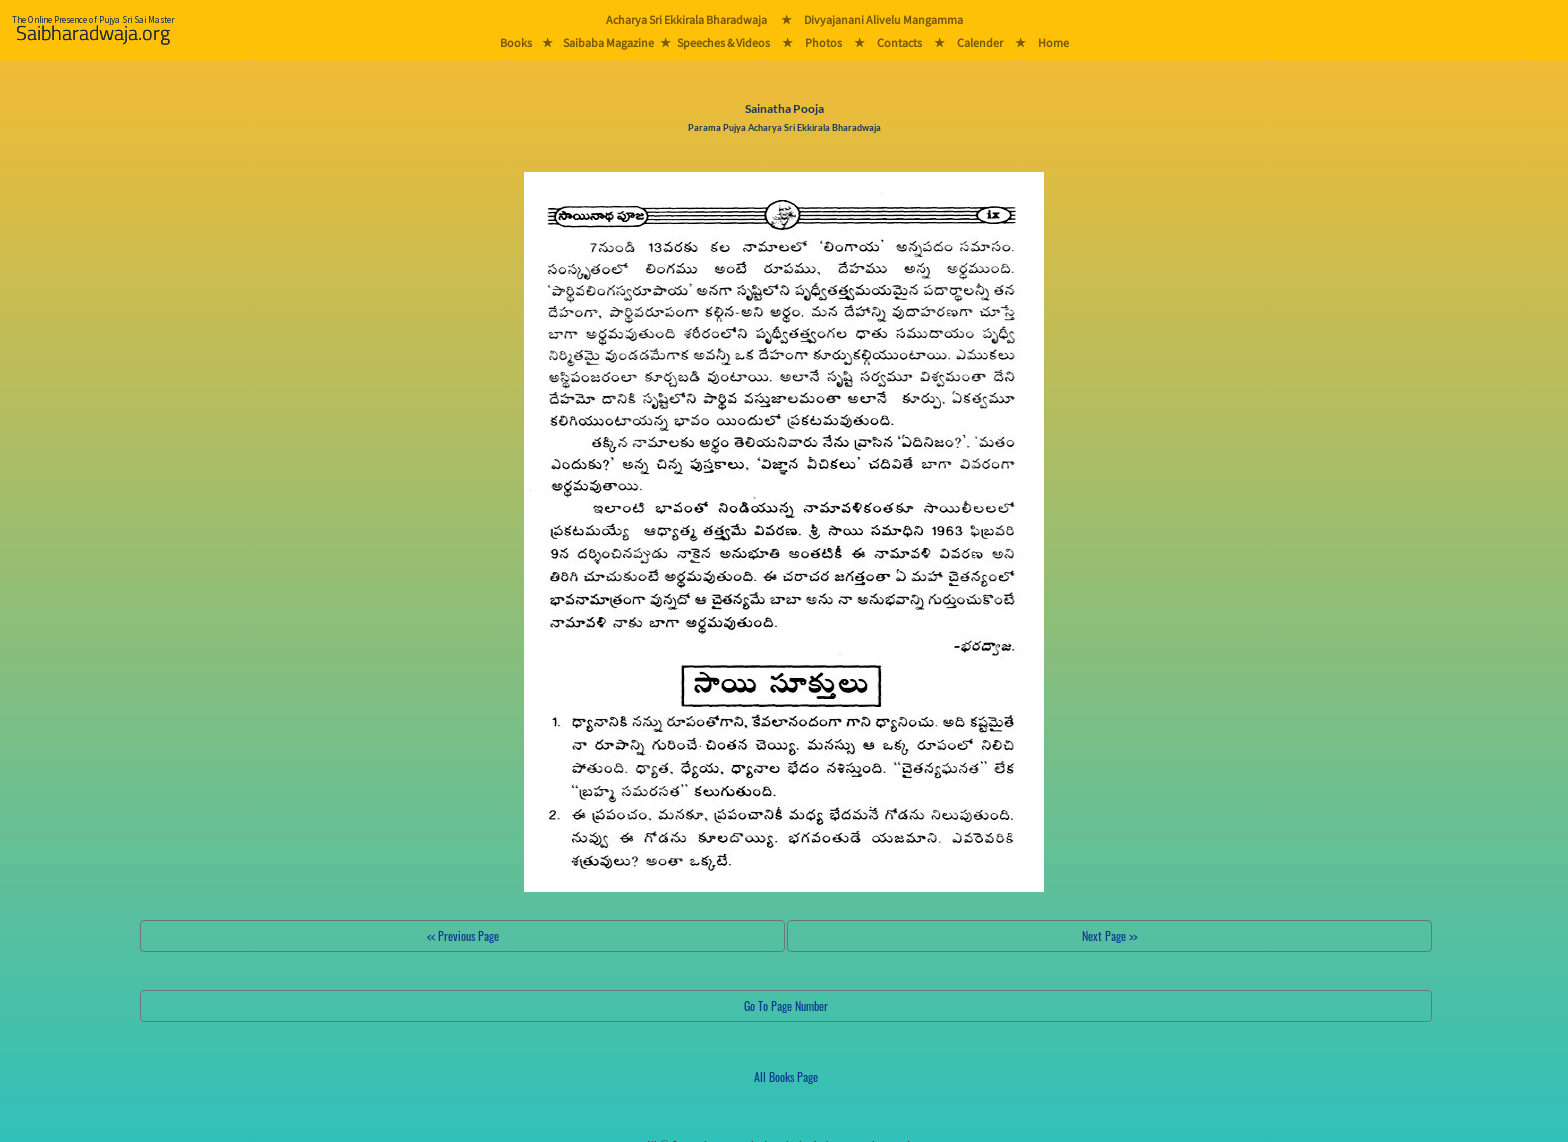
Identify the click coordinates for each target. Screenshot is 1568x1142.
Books (516, 42)
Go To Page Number (786, 1005)
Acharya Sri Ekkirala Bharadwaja (686, 19)
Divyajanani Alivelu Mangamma (883, 19)
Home (1053, 42)
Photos (823, 42)
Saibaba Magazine (608, 42)
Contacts (899, 42)
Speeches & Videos (723, 42)
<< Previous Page (463, 935)
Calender (980, 42)
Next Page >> (1109, 935)
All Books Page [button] (786, 1076)
